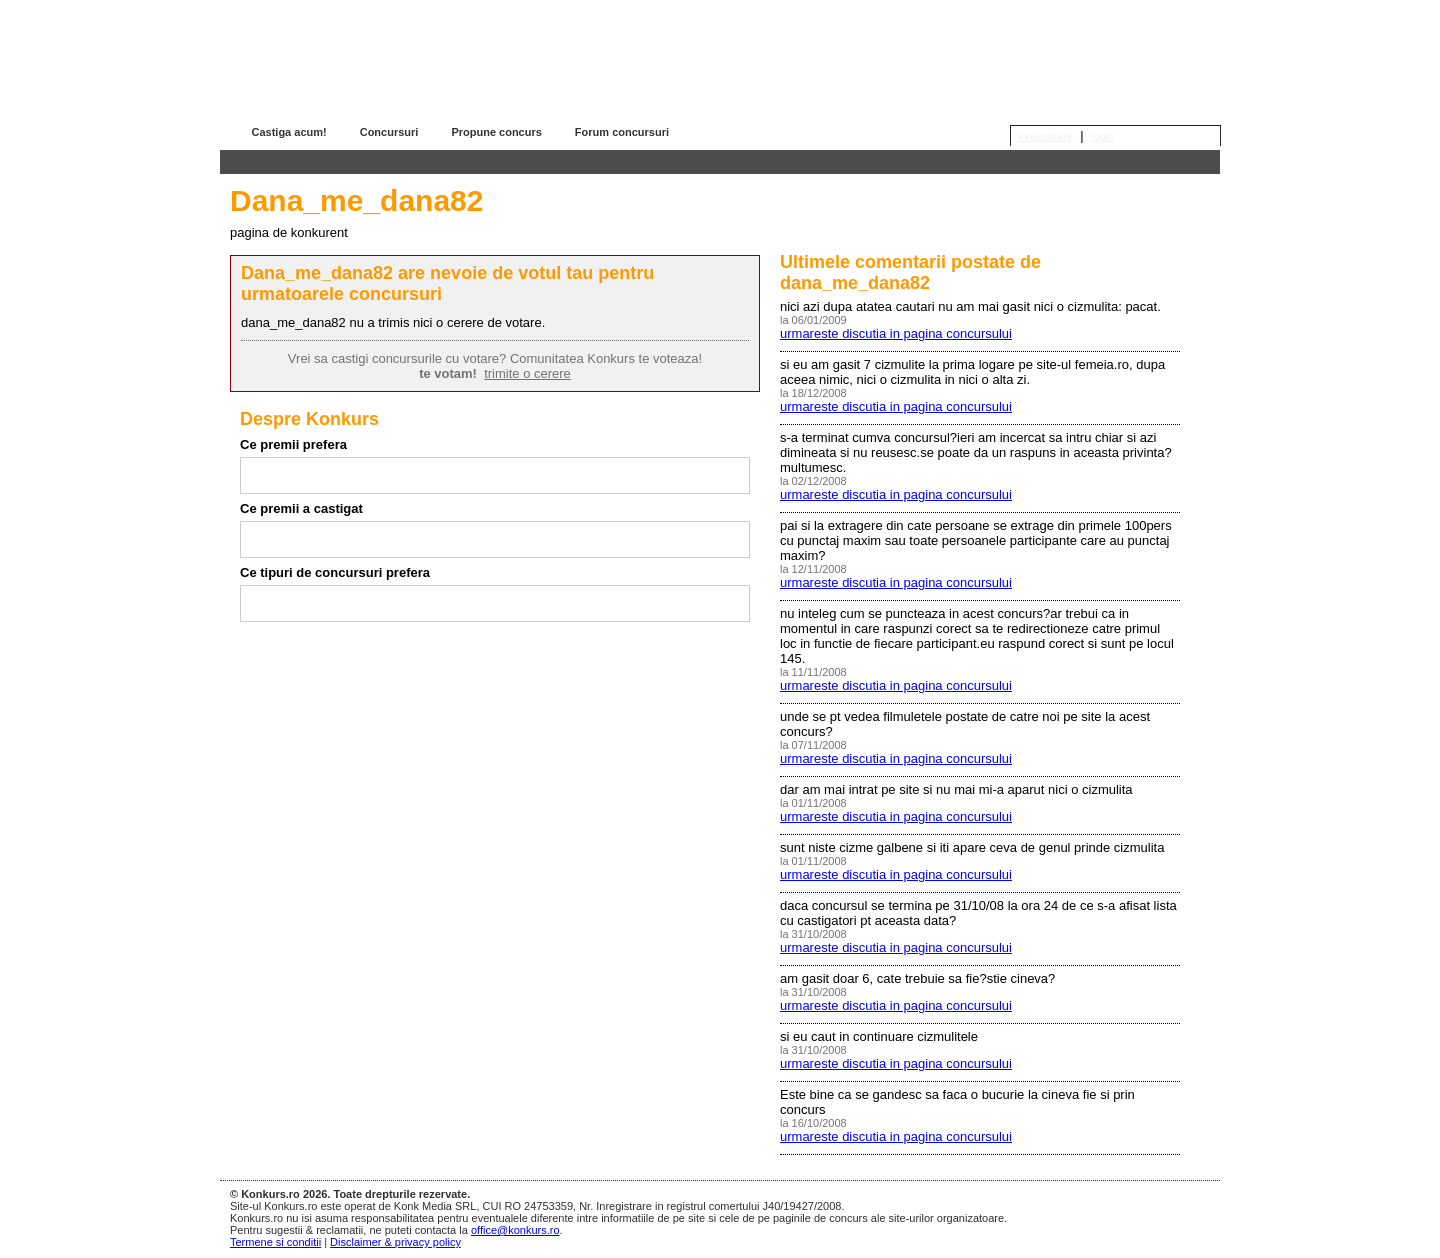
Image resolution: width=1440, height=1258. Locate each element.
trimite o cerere (527, 373)
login (1102, 136)
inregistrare (1045, 136)
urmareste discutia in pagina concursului (896, 333)
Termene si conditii (275, 1242)
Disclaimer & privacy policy (395, 1242)
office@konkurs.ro (515, 1230)
